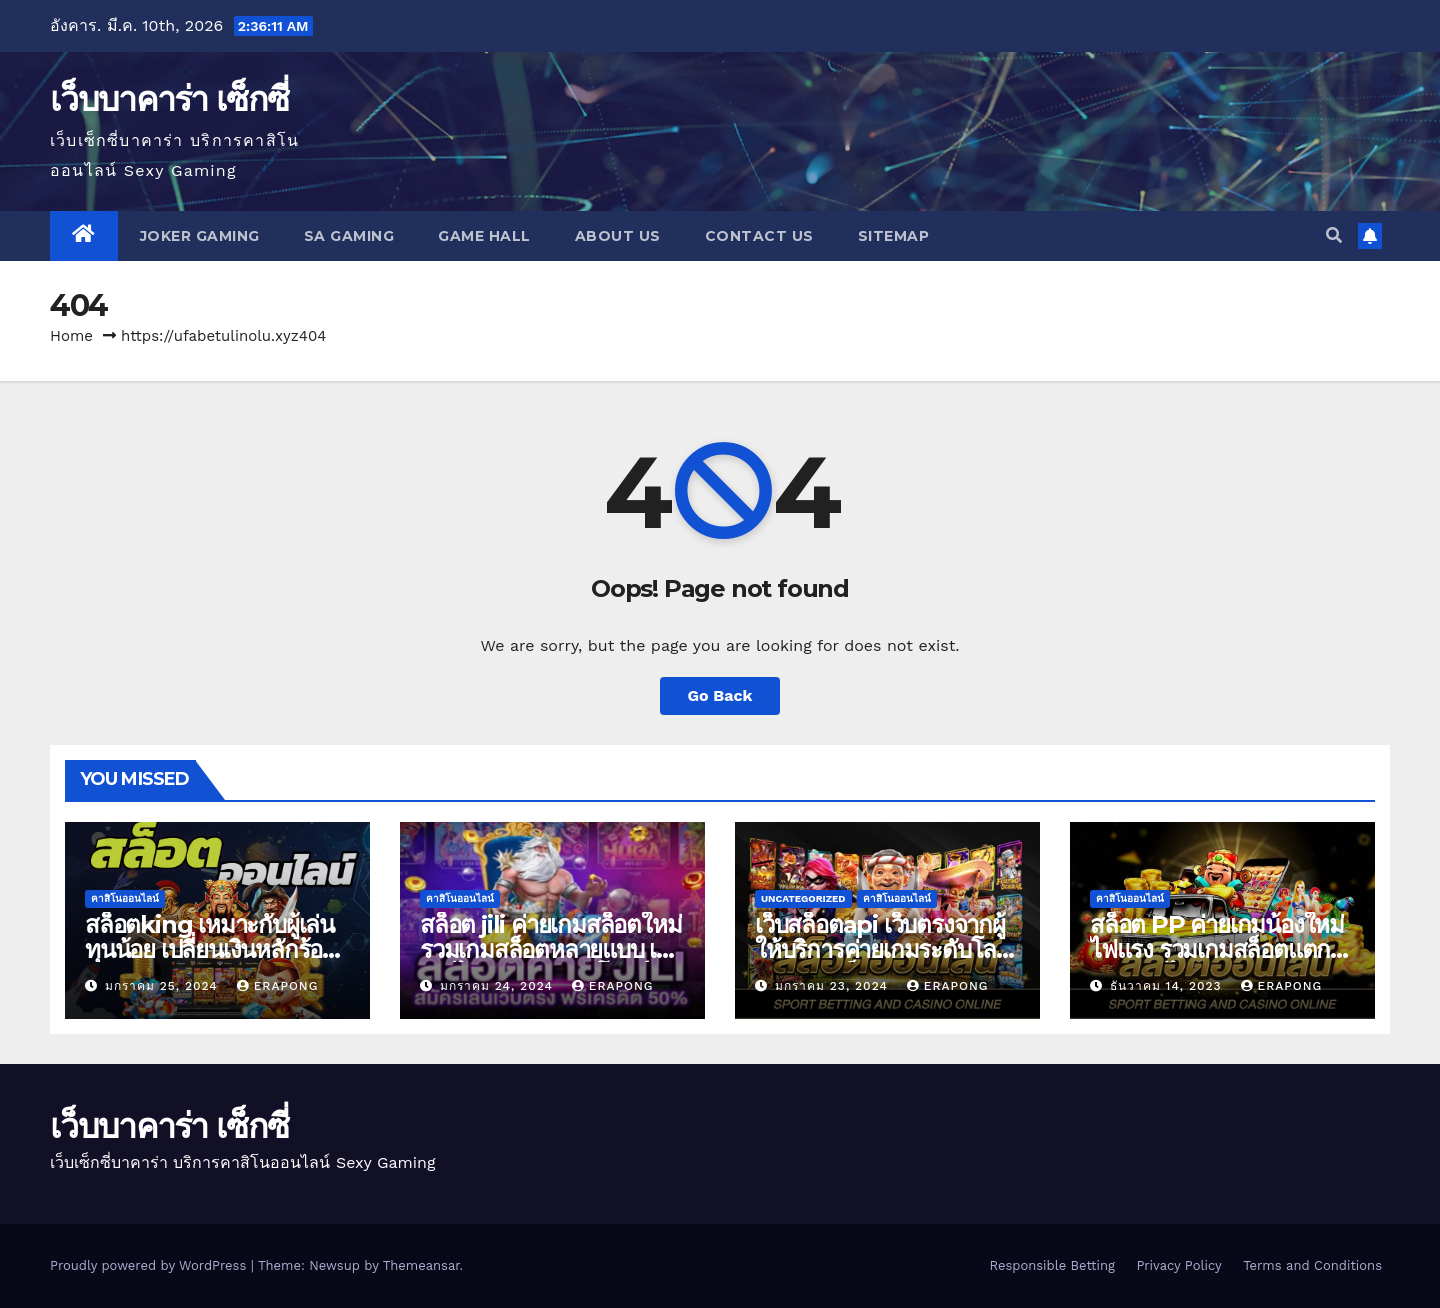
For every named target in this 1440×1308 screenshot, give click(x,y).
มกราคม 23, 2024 (834, 986)
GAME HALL (484, 236)
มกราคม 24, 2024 (499, 986)
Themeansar (421, 1265)
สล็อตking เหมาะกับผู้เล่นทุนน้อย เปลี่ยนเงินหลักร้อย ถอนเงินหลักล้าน (210, 949)
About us (618, 236)
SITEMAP (894, 236)
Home (71, 336)
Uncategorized (803, 898)
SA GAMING (349, 236)
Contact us (759, 236)
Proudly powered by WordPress (150, 1265)
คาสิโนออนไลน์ (125, 898)
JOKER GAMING (200, 236)
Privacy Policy (1178, 1265)
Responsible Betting (1051, 1265)
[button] (1334, 235)
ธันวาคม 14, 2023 (1168, 986)
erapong (278, 986)
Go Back (720, 695)
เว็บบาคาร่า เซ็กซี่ (169, 99)
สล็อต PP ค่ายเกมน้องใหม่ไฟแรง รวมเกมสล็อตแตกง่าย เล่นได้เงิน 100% (1217, 949)
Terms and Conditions (1312, 1265)
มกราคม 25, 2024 (164, 986)
